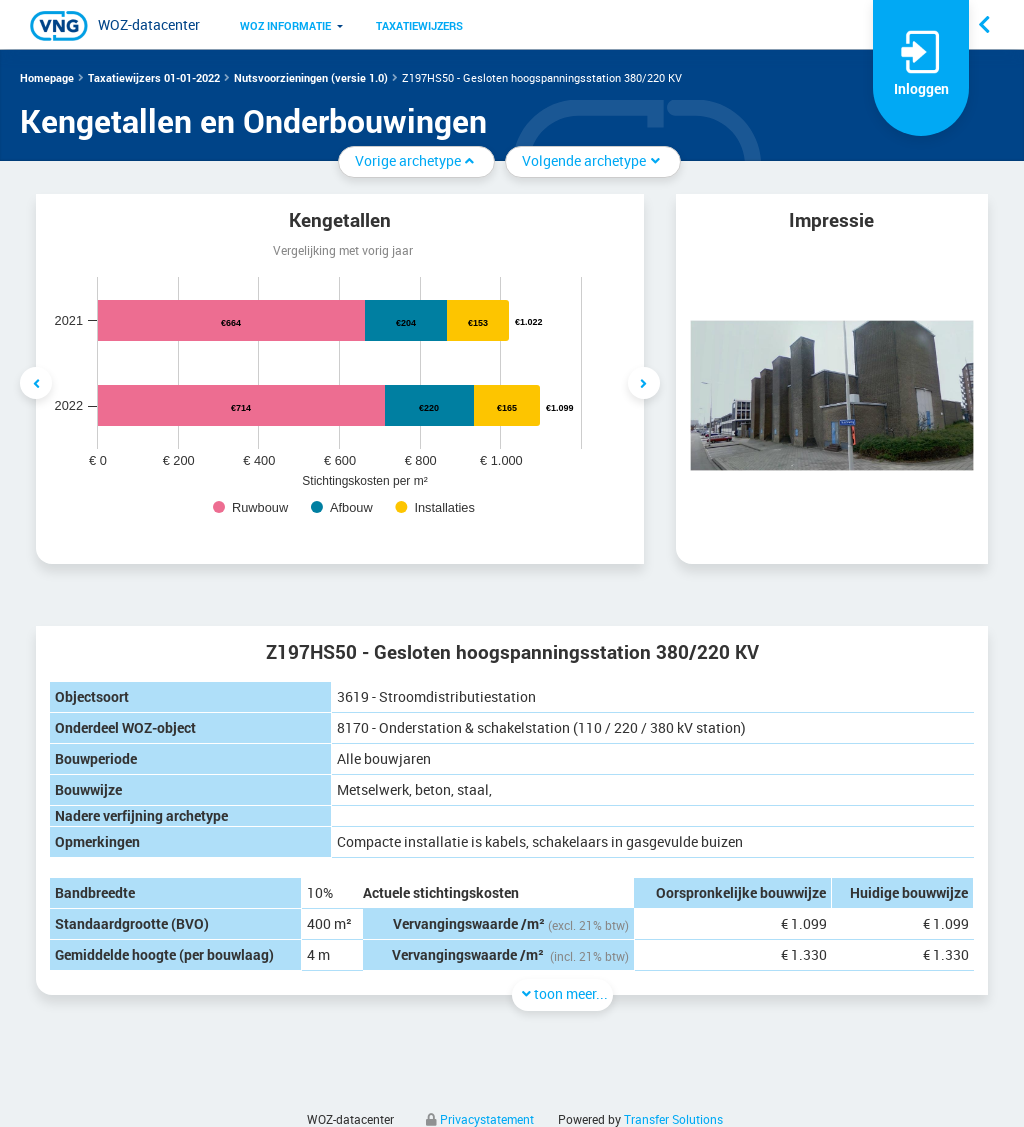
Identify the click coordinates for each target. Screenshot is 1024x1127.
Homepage (47, 77)
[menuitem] (285, 25)
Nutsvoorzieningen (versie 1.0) (311, 77)
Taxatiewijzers (419, 25)
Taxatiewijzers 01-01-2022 (154, 77)
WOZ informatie (285, 25)
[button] (285, 25)
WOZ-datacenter (149, 24)
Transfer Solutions (673, 1119)
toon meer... (563, 993)
